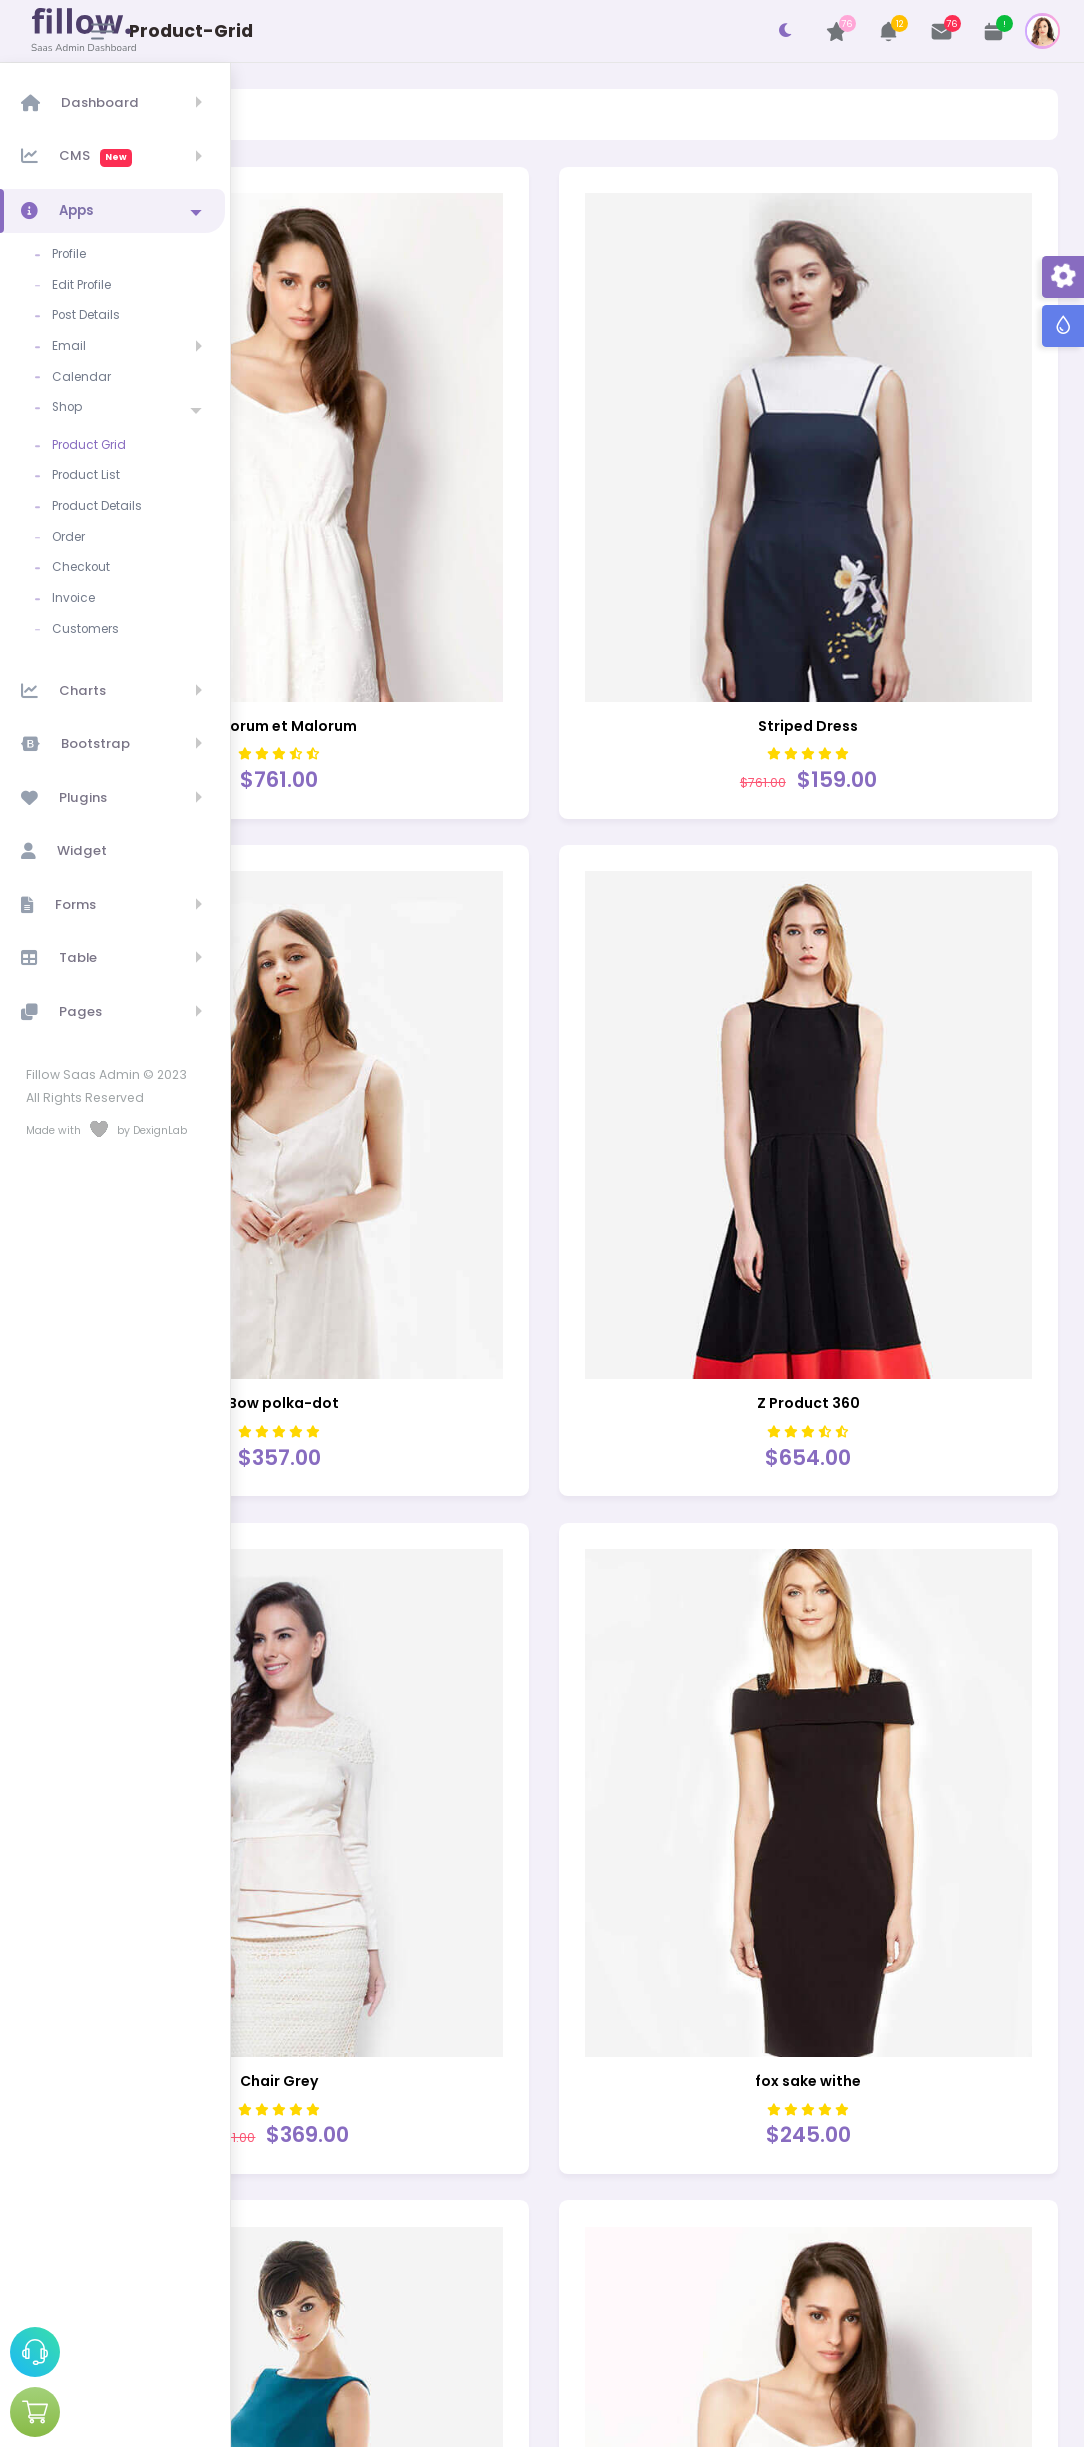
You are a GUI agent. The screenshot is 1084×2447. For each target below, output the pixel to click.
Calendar (85, 369)
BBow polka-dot (450, 1148)
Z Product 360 (865, 1148)
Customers (89, 609)
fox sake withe (865, 1699)
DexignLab (764, 2422)
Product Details (101, 493)
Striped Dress (865, 596)
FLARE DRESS (865, 2251)
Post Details (90, 311)
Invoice (77, 580)
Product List (90, 464)
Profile (73, 253)
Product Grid (93, 434)
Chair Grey (450, 1699)
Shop (71, 398)
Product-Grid (396, 113)
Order (72, 522)
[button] (889, 31)
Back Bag (450, 2251)
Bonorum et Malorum (449, 596)
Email (73, 340)
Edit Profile (85, 282)
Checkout (85, 551)
